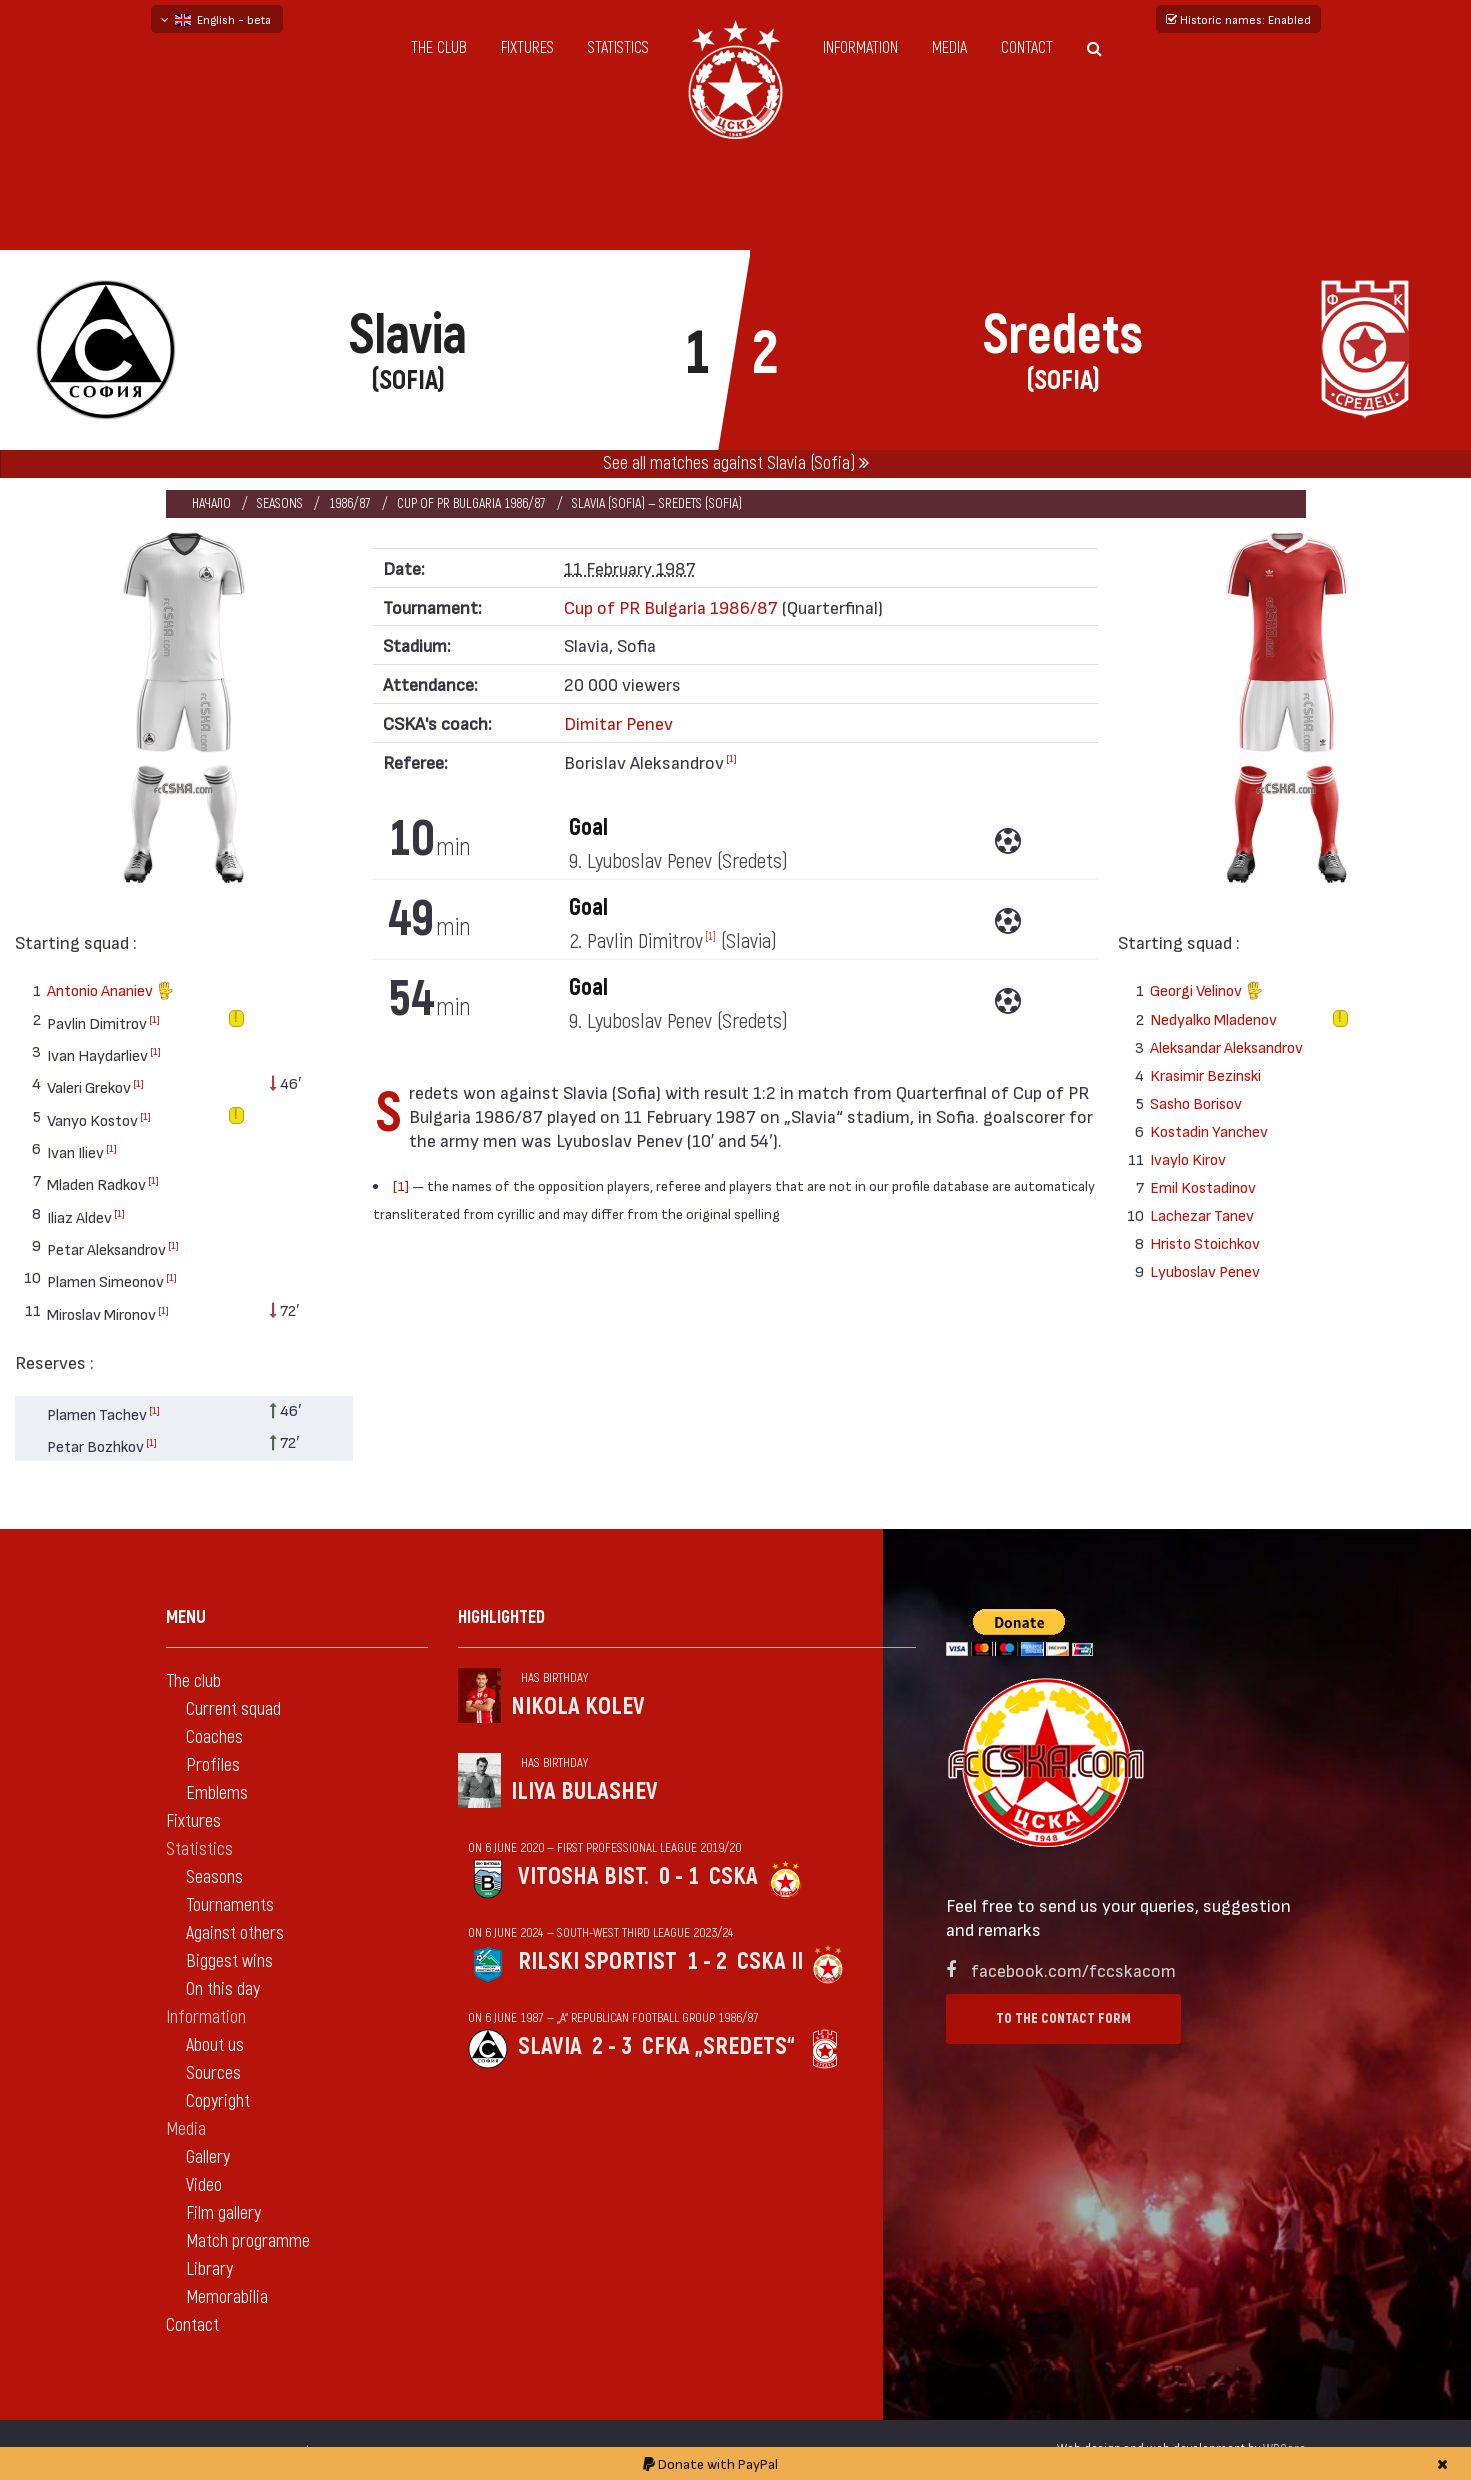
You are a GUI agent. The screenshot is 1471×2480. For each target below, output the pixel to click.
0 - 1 (679, 1876)
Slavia (550, 2046)
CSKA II (770, 1961)
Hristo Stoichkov (1205, 1242)
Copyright (218, 2101)
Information (860, 48)
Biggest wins (229, 1961)
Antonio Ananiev (110, 992)
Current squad (233, 1709)
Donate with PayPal (710, 2463)
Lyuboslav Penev (1205, 1270)
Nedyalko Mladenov (1213, 1018)
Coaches (214, 1737)
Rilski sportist (597, 1961)
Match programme (248, 2241)
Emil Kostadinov (1203, 1186)
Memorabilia (227, 2297)
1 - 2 (707, 1961)
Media (949, 48)
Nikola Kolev (578, 1706)
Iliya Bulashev (584, 1791)
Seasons (280, 503)
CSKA (733, 1876)
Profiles (213, 1765)
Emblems (217, 1793)
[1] (154, 1019)
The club (439, 48)
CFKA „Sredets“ (718, 2046)
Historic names (1238, 19)
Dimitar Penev (618, 722)
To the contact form (1063, 2018)
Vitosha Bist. (583, 1876)
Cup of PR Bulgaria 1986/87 (471, 503)
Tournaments (230, 1905)
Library (209, 2269)
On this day (223, 1989)
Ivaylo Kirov (1188, 1158)
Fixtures (527, 48)
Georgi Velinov (1206, 992)
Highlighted (501, 1617)
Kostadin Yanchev (1209, 1130)
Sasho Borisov (1196, 1102)
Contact (1027, 48)
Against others (235, 1933)
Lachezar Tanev (1202, 1214)
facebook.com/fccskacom (1073, 1969)
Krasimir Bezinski (1205, 1074)
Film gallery (223, 2213)
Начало (211, 503)
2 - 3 (612, 2046)
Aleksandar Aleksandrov (1226, 1046)
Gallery (208, 2157)
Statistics (618, 48)
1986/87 (350, 503)
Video (204, 2185)
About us (215, 2045)
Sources (213, 2073)
